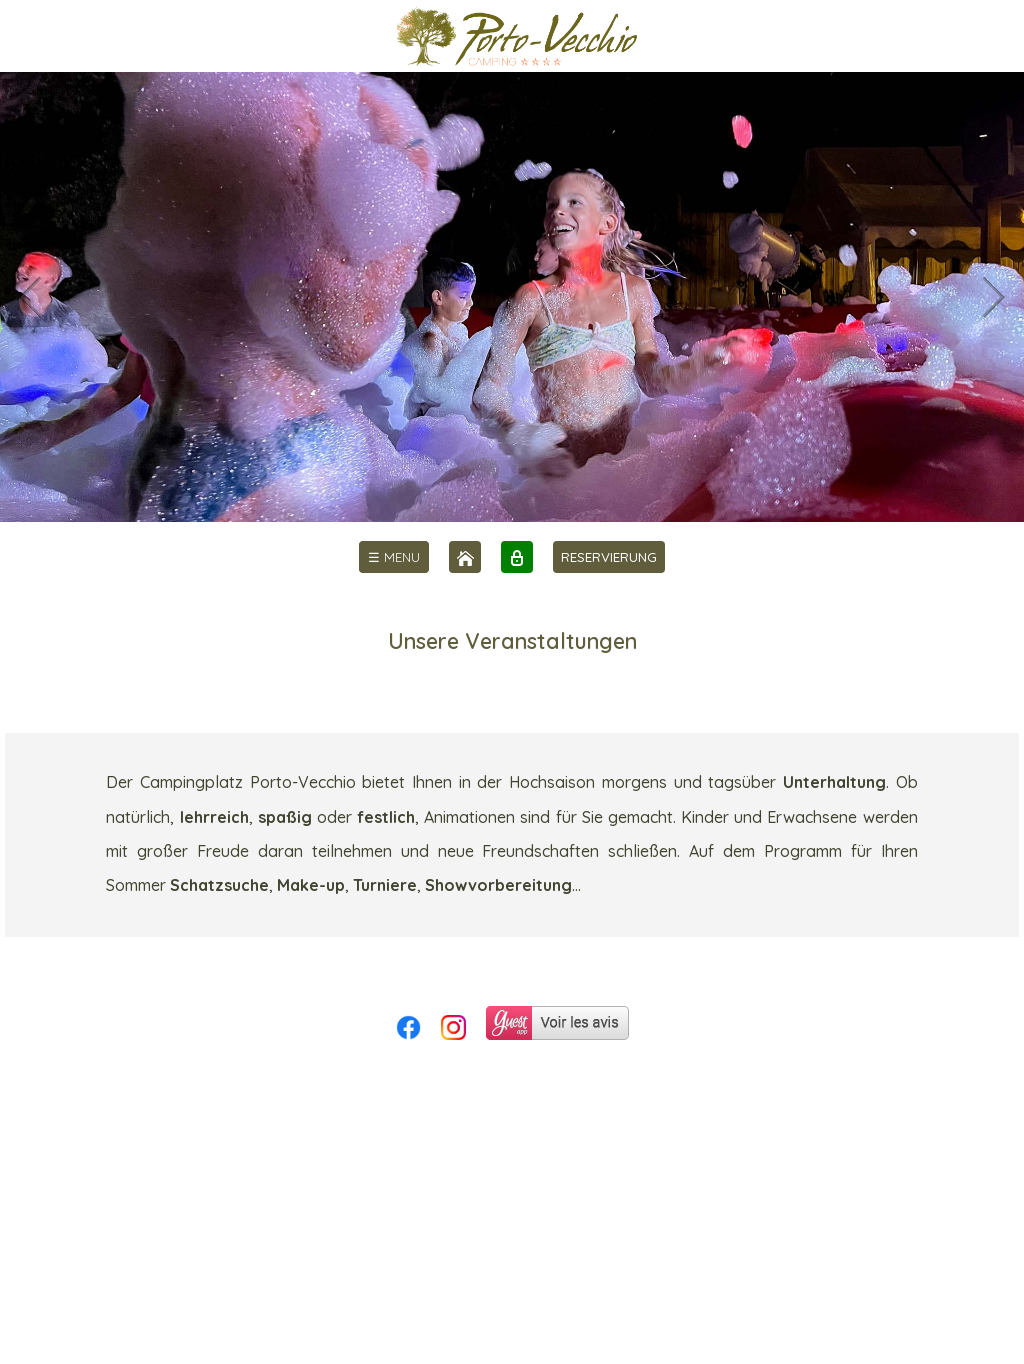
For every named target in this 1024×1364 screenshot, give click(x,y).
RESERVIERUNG (609, 557)
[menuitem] (394, 557)
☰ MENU (394, 557)
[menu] (394, 557)
